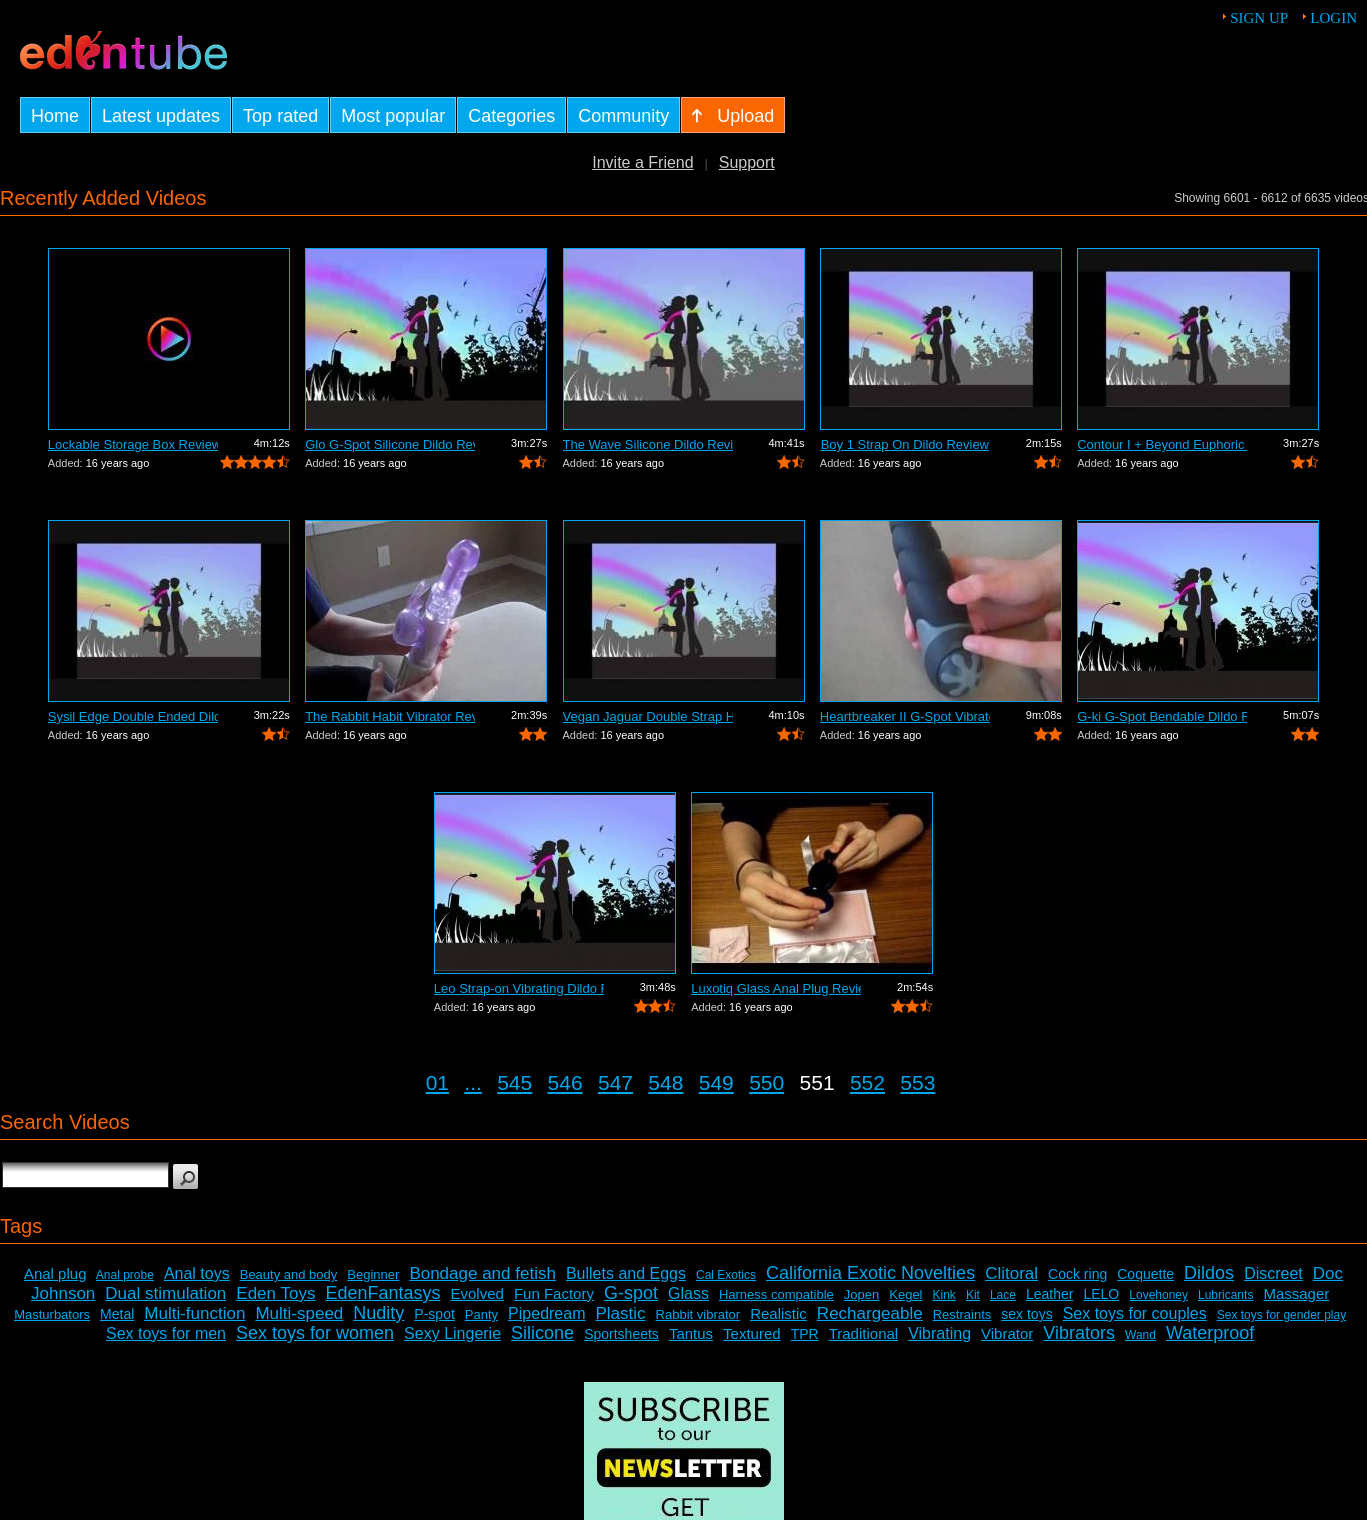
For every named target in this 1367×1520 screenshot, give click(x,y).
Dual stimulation (165, 1293)
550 (766, 1082)
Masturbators (52, 1314)
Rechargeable (870, 1313)
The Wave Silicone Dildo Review (648, 444)
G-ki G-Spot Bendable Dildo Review (1162, 716)
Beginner (373, 1274)
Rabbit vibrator (698, 1314)
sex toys (1026, 1314)
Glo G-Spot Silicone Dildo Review (390, 444)
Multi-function (194, 1313)
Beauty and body (289, 1274)
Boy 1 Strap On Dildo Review (905, 444)
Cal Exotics (726, 1275)
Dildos (1209, 1273)
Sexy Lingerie (452, 1333)
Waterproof (1210, 1333)
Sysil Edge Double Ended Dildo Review (133, 716)
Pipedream (546, 1313)
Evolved (477, 1293)
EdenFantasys (382, 1293)
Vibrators (1079, 1333)
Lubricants (1225, 1295)
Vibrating (939, 1333)
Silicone (542, 1333)
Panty (481, 1314)
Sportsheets (621, 1334)
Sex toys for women (315, 1333)
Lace (1003, 1295)
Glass (688, 1293)
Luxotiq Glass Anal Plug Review (776, 988)
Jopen (861, 1294)
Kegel (905, 1294)
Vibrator (1007, 1333)
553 (917, 1082)
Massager (1296, 1293)
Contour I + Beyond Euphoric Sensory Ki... (1162, 444)
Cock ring (1077, 1274)
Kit (973, 1295)
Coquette (1145, 1274)
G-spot (631, 1293)
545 (514, 1082)
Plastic (621, 1313)
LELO (1101, 1294)
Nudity (378, 1313)
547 (615, 1082)
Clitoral (1011, 1273)
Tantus (691, 1333)
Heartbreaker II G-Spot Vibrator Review (905, 716)
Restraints (962, 1314)
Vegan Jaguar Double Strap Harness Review (648, 716)
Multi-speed (299, 1313)
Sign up (1259, 18)
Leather (1049, 1294)
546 (565, 1082)
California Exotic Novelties (870, 1273)
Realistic (778, 1313)
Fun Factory (554, 1293)
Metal (117, 1314)
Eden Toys (275, 1293)
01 (437, 1082)
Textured (752, 1333)
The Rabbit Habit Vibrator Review (390, 716)
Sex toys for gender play (1281, 1315)
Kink (944, 1295)
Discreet (1273, 1273)
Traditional (863, 1333)
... (473, 1082)
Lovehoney (1158, 1295)
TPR (805, 1334)
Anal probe (125, 1275)
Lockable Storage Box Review (133, 444)
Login (1333, 18)
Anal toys (197, 1273)
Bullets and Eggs (626, 1273)
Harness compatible (776, 1294)
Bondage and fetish (482, 1273)
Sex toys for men (166, 1333)
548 (665, 1082)
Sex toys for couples (1135, 1313)
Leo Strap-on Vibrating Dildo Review (519, 988)
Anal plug (55, 1273)
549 (716, 1082)
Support (747, 162)
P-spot (434, 1314)
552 (867, 1082)
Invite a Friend (642, 162)
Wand (1140, 1335)
